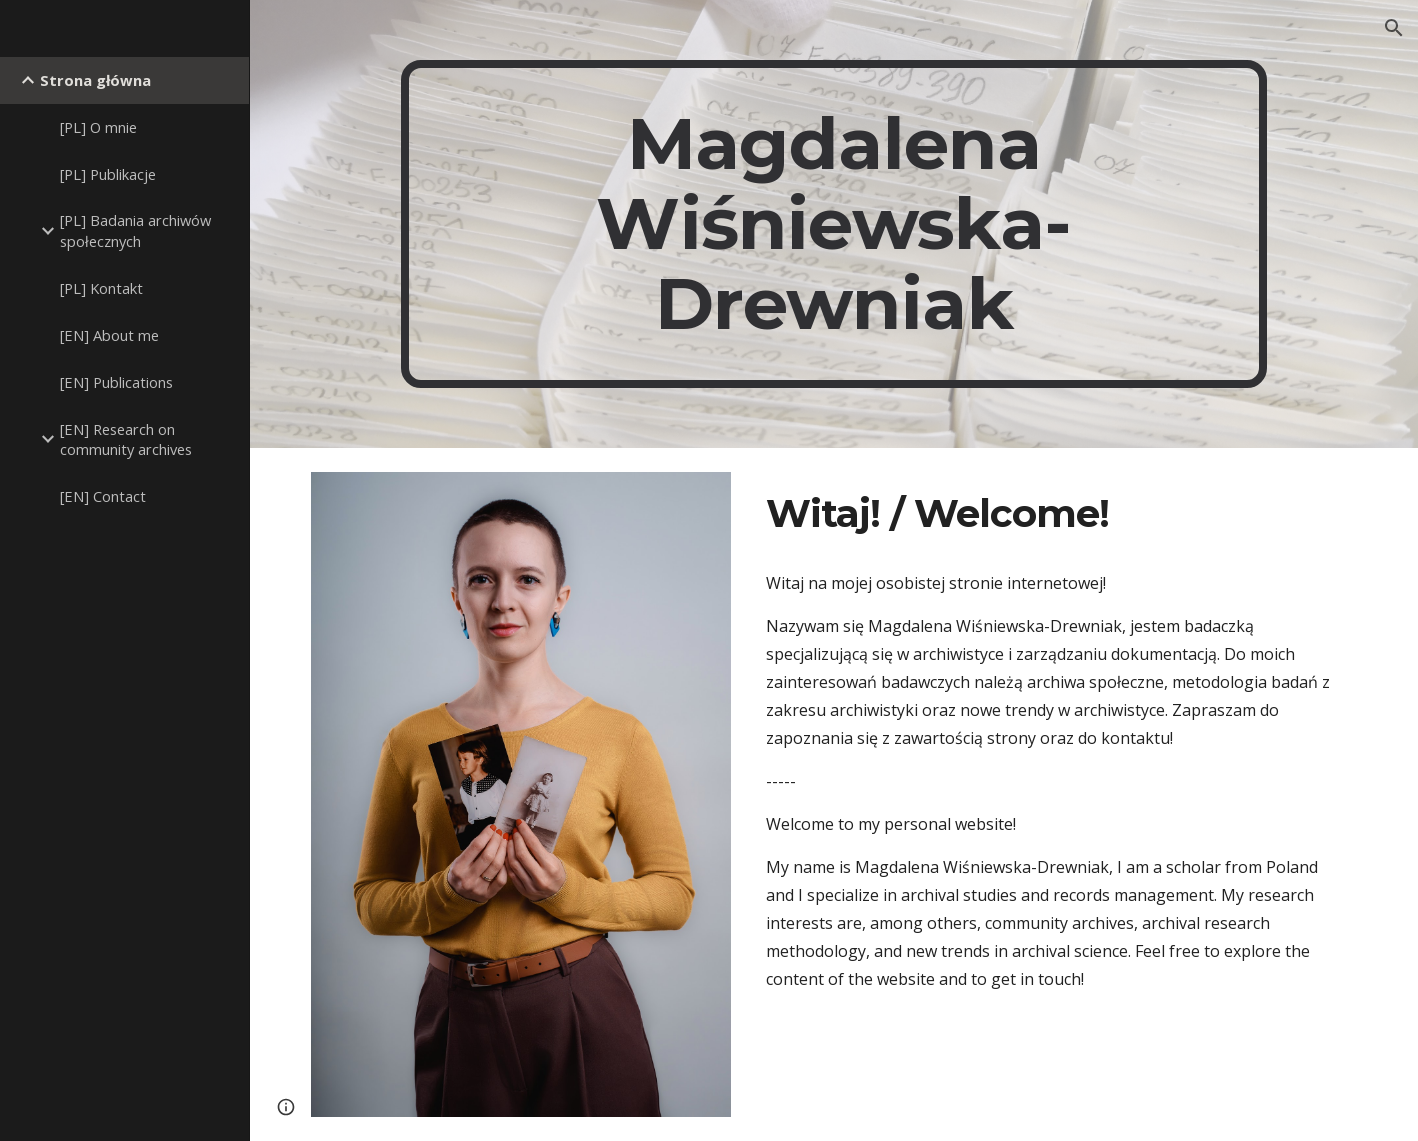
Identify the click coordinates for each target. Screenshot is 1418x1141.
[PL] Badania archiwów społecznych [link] (135, 230)
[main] (834, 224)
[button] (1394, 28)
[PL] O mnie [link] (98, 127)
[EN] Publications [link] (116, 382)
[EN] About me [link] (109, 335)
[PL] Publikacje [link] (108, 174)
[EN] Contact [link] (103, 496)
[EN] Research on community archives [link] (126, 439)
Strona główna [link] (95, 80)
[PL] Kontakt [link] (101, 288)
